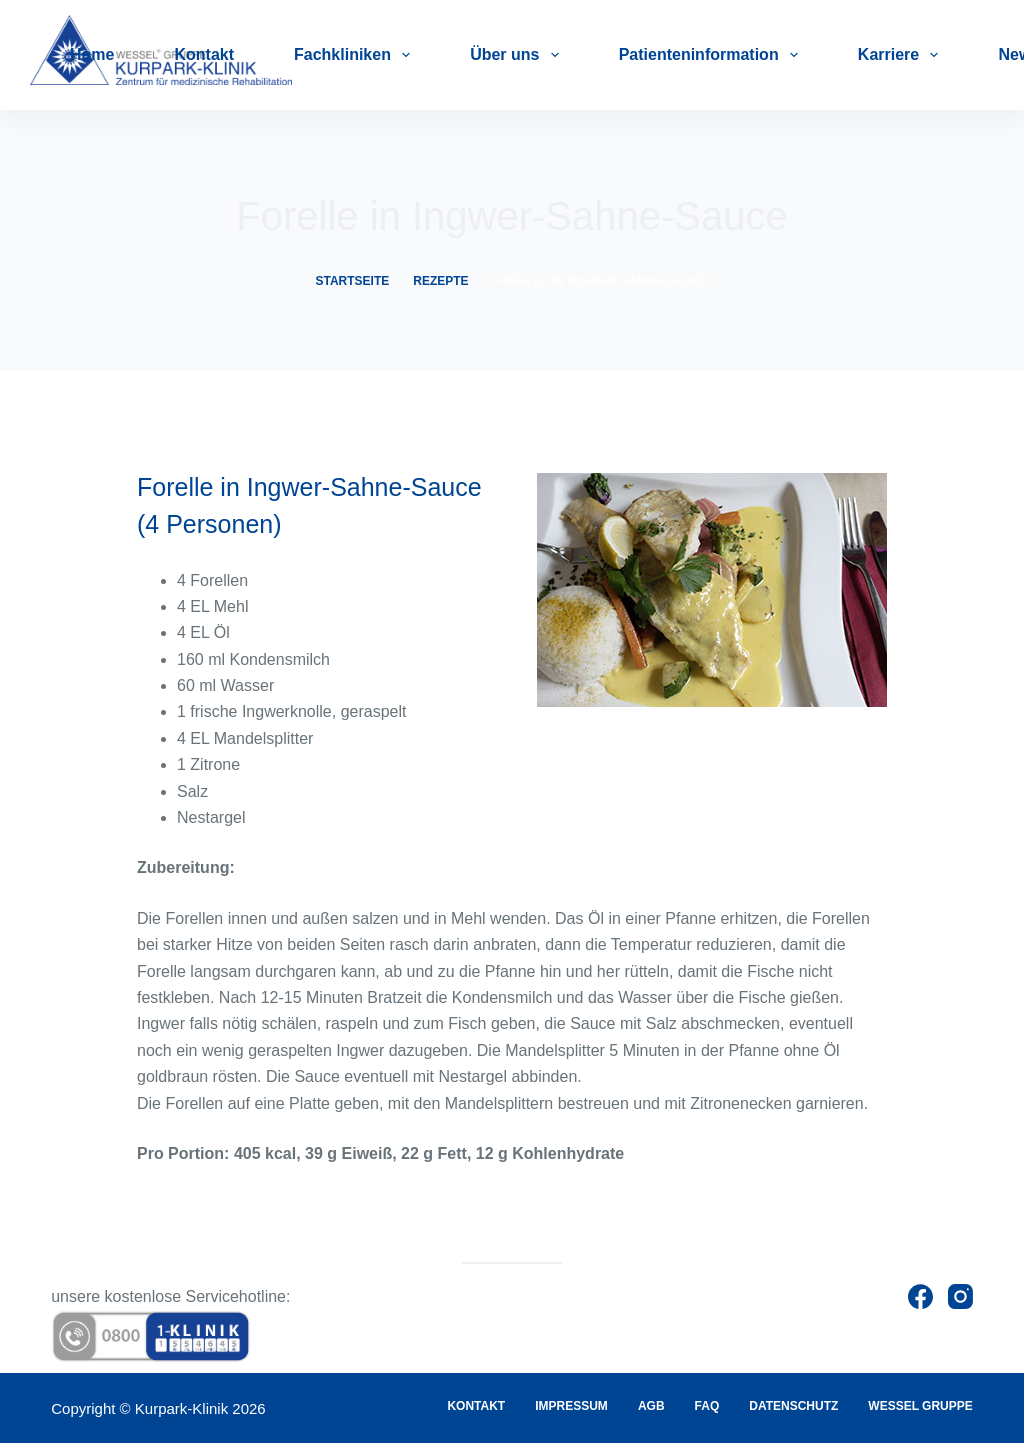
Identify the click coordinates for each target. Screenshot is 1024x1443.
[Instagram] (960, 1296)
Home (92, 54)
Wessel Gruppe (920, 1406)
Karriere (902, 55)
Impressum (571, 1406)
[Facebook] (920, 1296)
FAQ (707, 1406)
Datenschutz (793, 1406)
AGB (651, 1406)
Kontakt (204, 54)
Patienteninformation (712, 55)
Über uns (518, 55)
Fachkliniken (356, 55)
